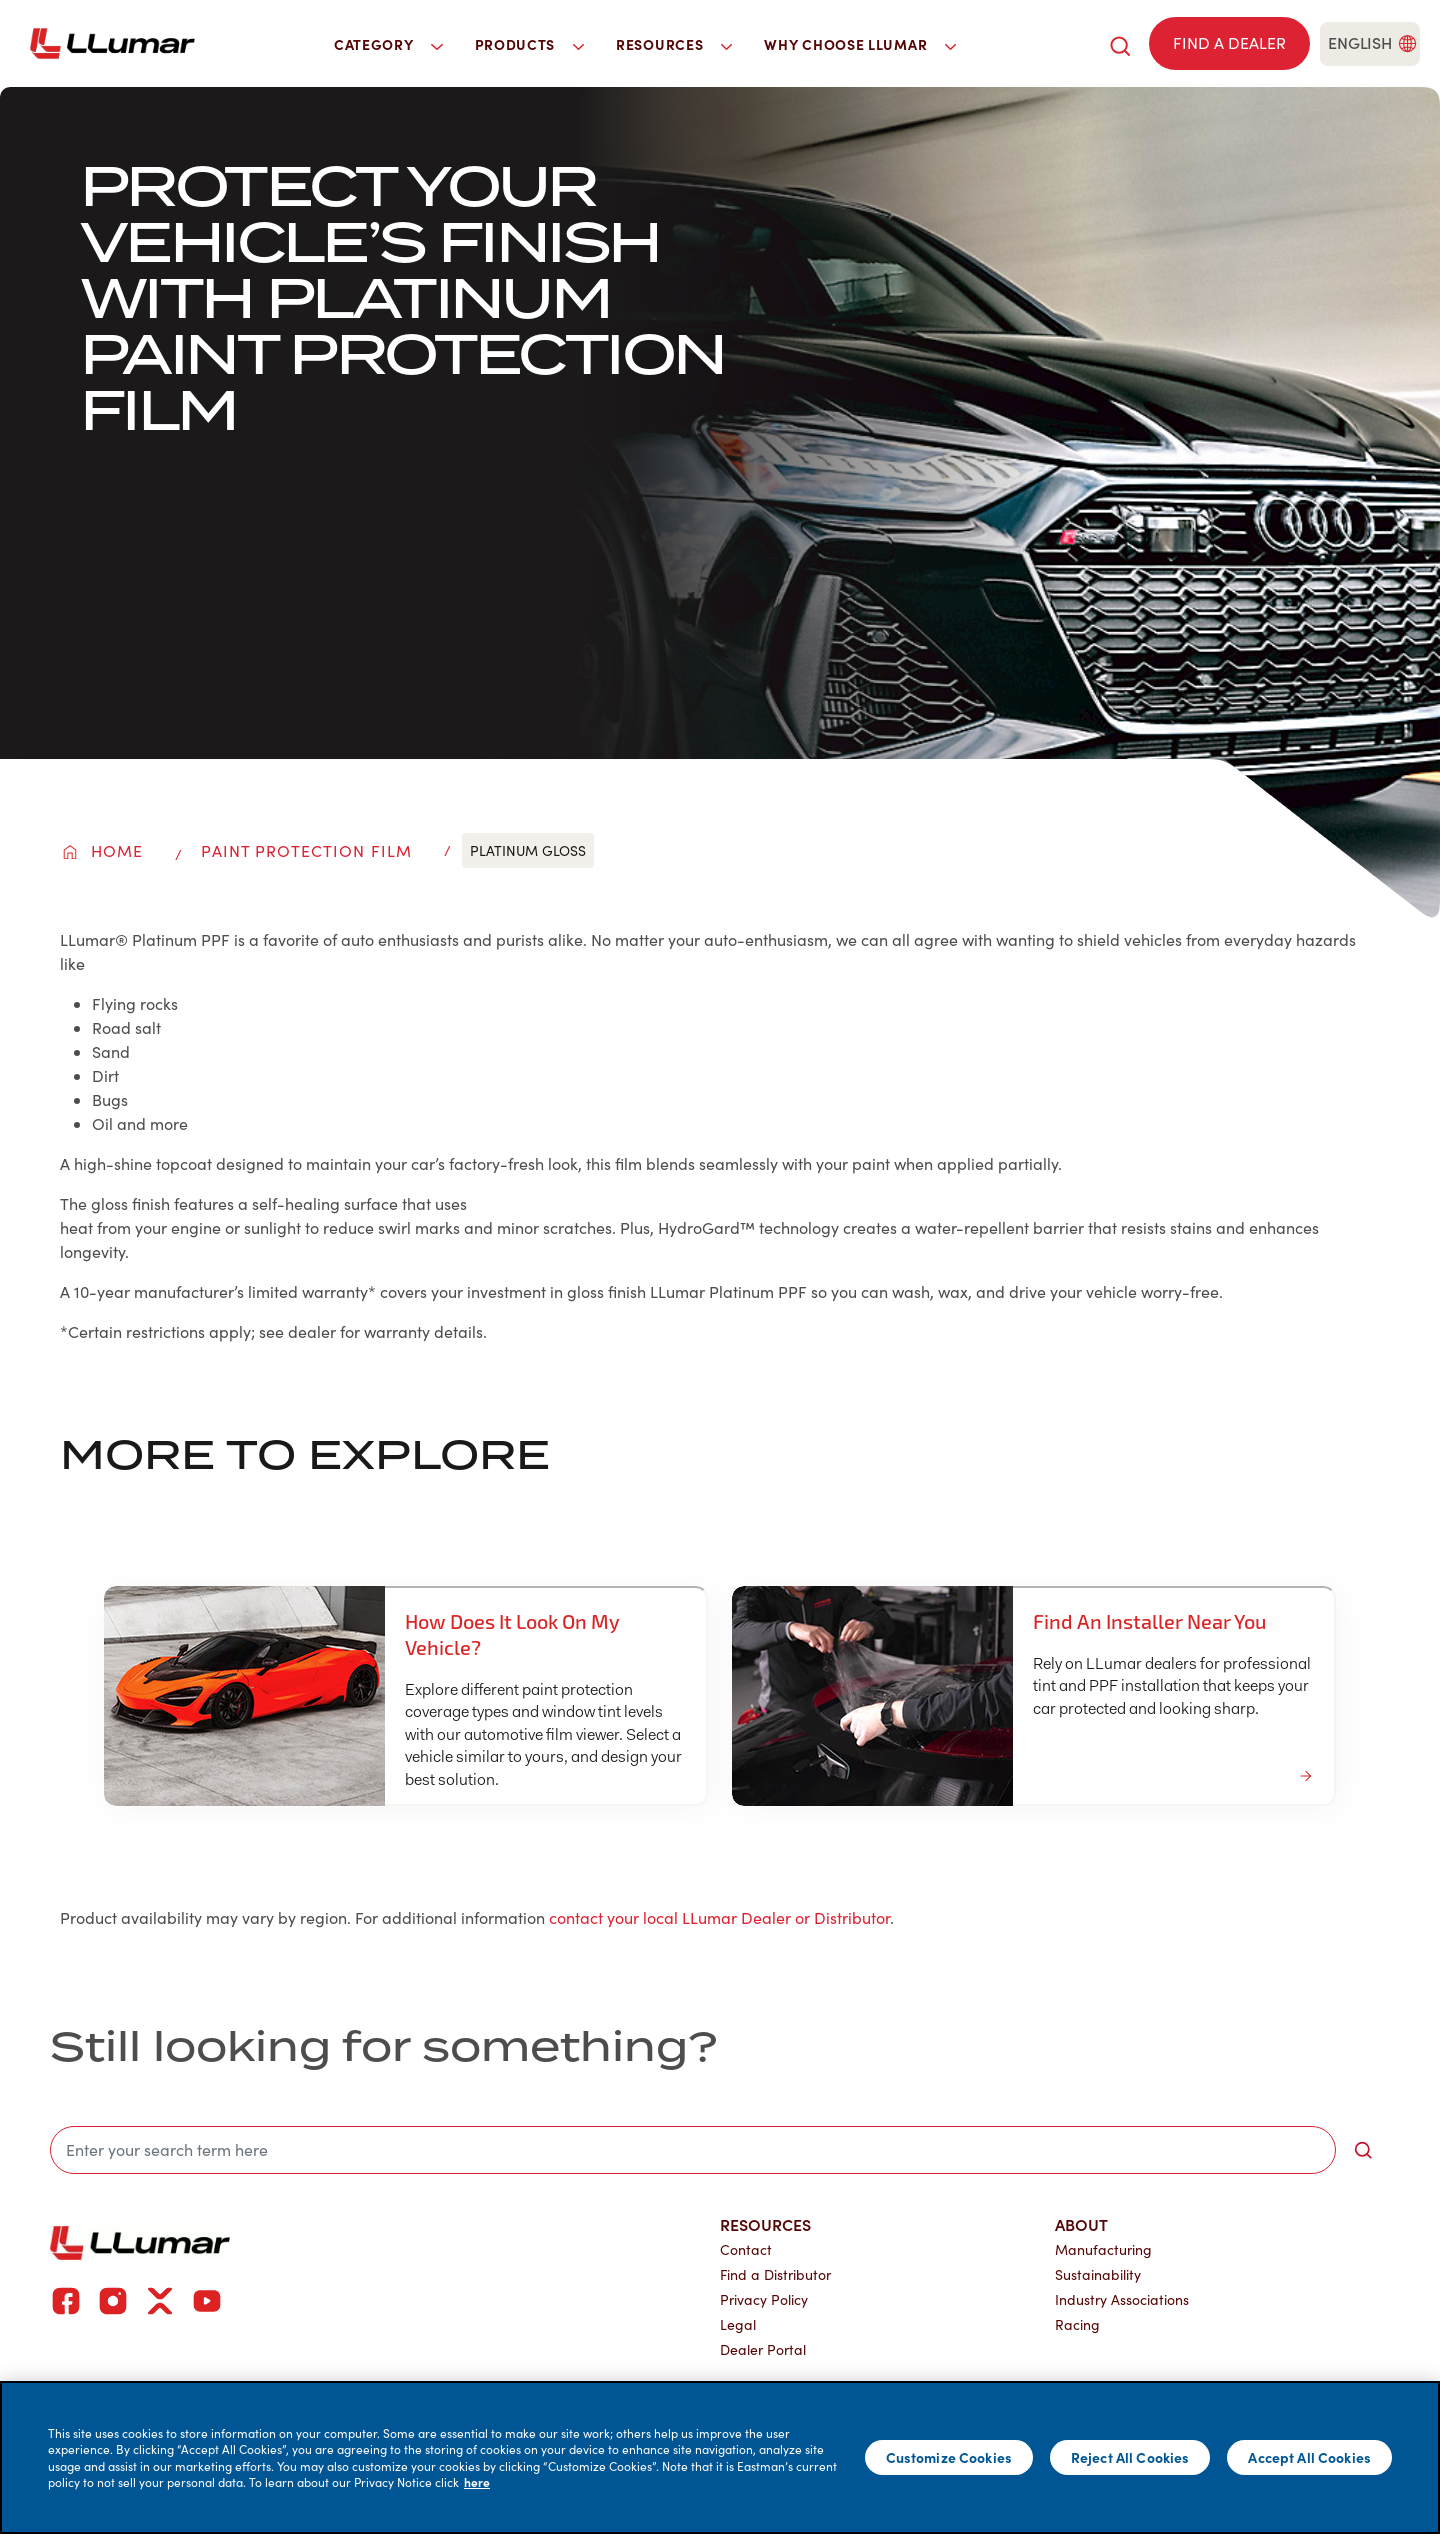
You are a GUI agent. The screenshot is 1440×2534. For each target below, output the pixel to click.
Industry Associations (1122, 2299)
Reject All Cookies (1130, 2457)
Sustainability (1098, 2274)
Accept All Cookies (1309, 2457)
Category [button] (388, 44)
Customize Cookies (949, 2457)
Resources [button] (674, 44)
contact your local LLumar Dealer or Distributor (719, 1917)
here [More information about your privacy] (477, 2482)
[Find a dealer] (1229, 43)
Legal (738, 2324)
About (1081, 2224)
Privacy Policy (764, 2299)
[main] (720, 2457)
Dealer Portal (763, 2349)
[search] (1120, 43)
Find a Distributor (775, 2274)
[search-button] (1363, 2150)
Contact (746, 2249)
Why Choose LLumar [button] (860, 44)
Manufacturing (1103, 2249)
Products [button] (530, 44)
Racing (1077, 2324)
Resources (765, 2224)
